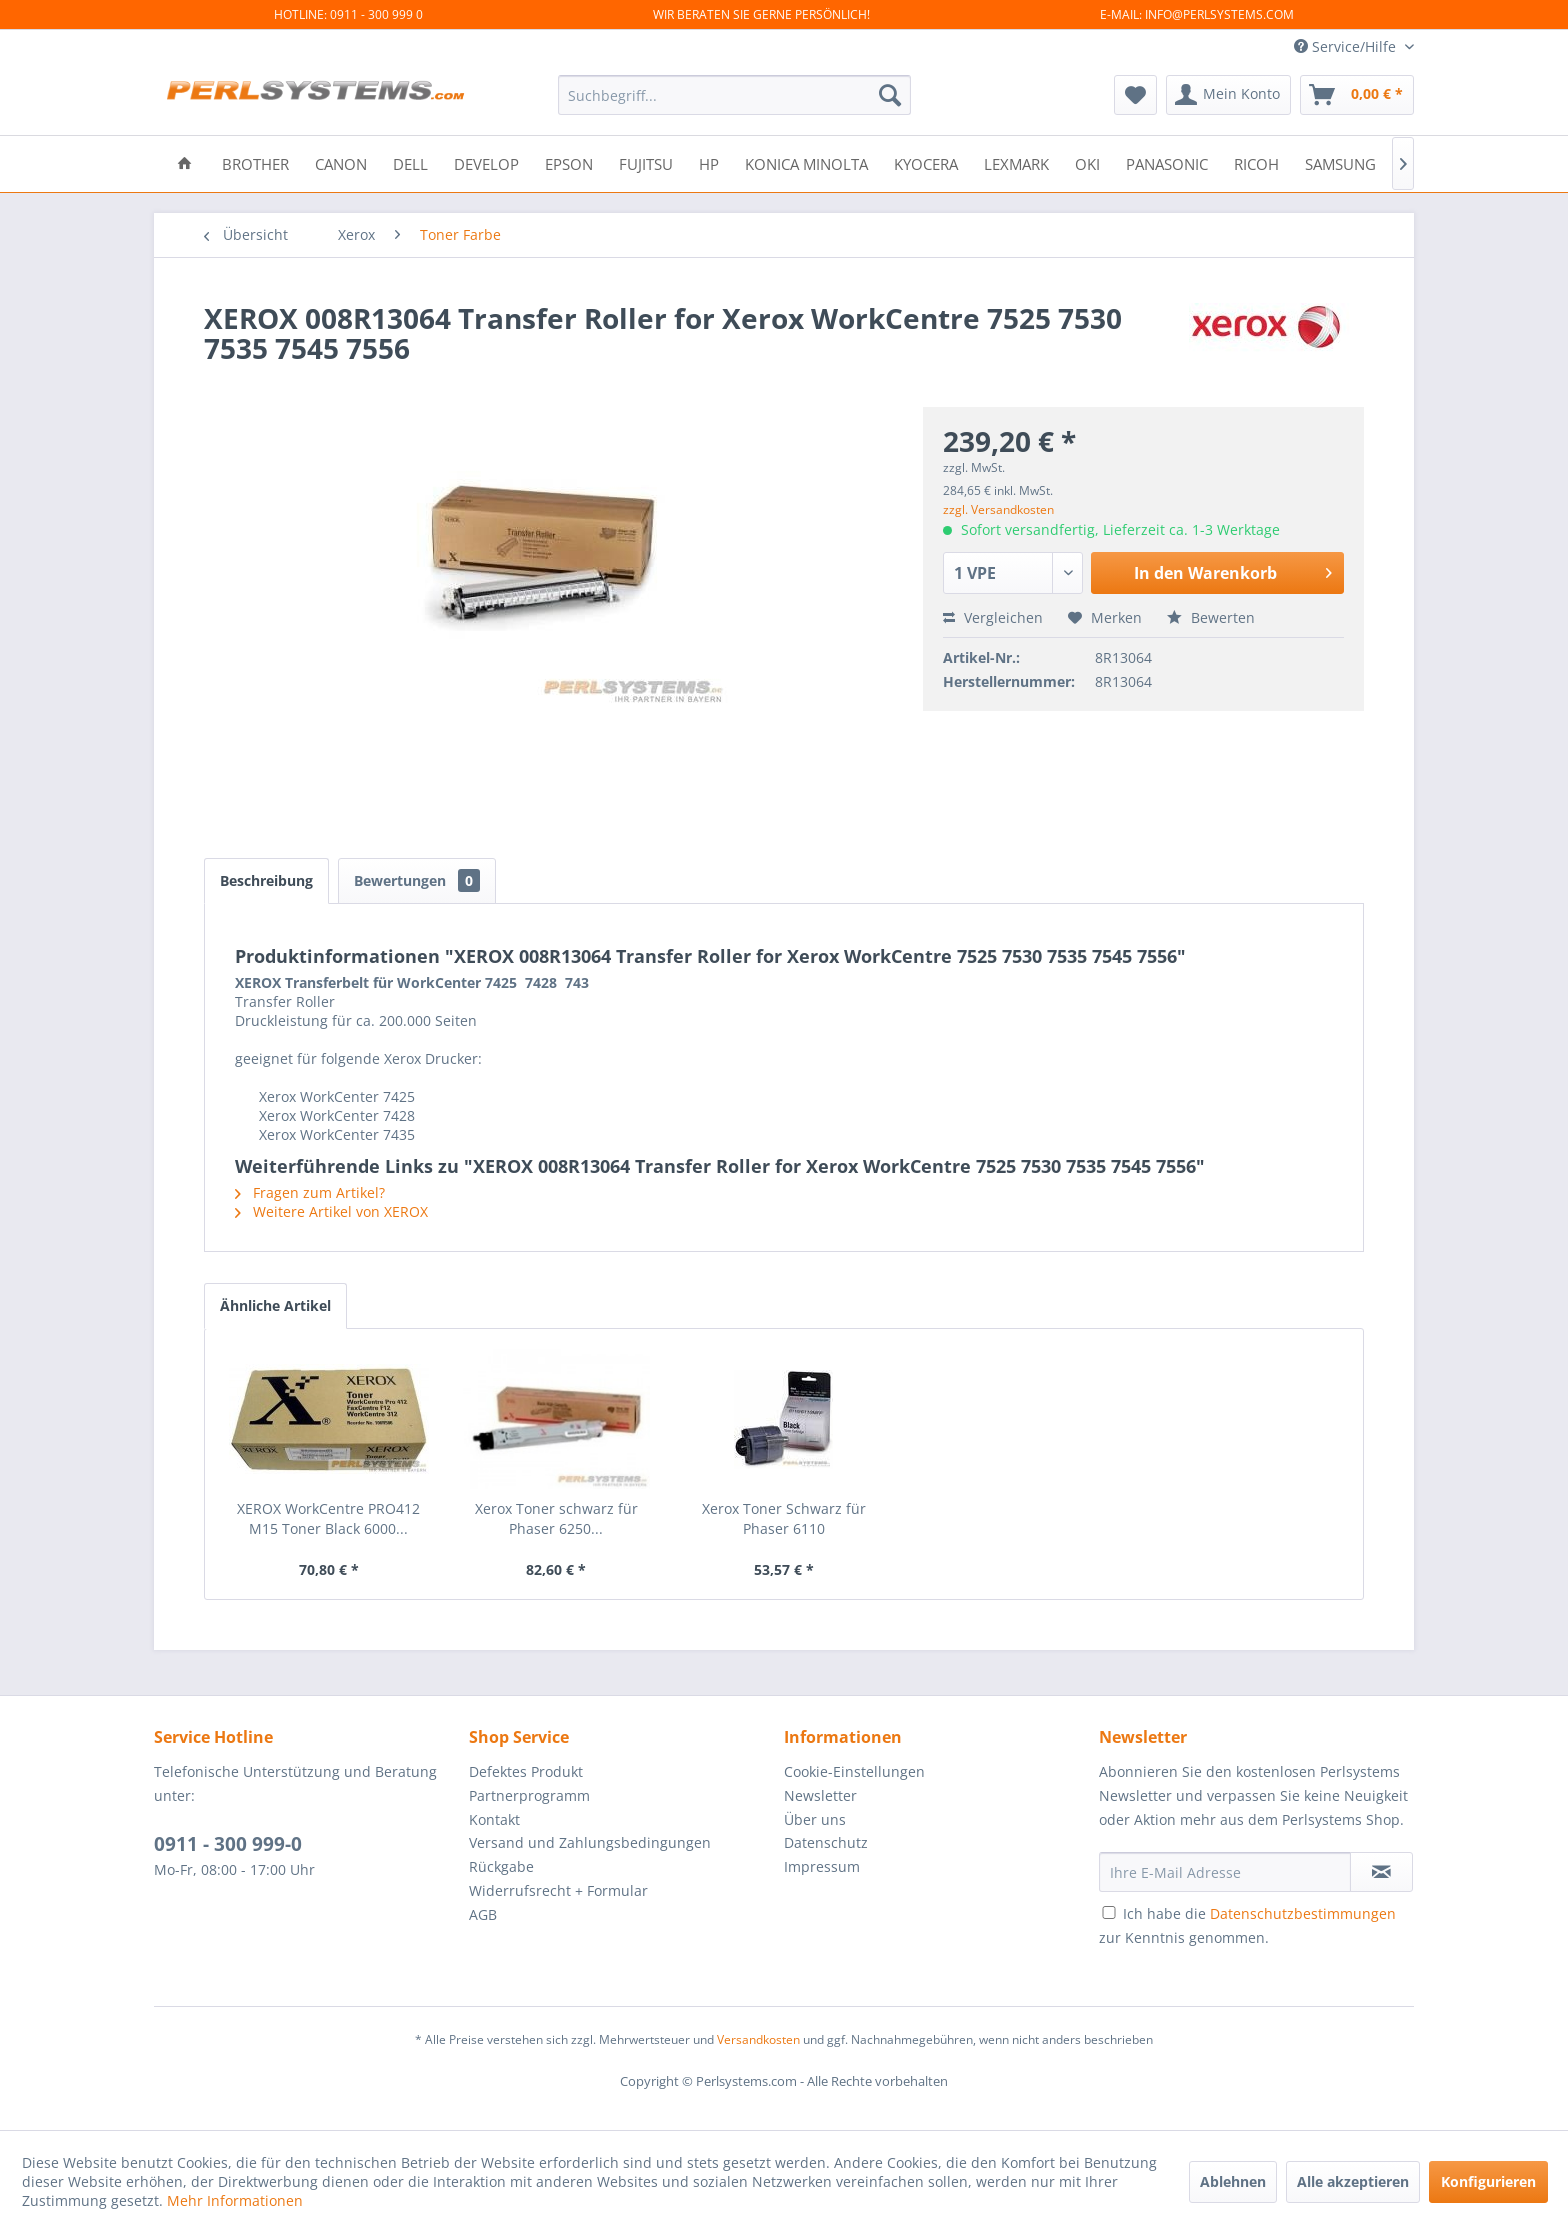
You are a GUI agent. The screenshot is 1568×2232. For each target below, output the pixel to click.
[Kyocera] (926, 162)
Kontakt (494, 1819)
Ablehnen (1233, 2181)
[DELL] (410, 162)
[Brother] (255, 162)
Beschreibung (266, 880)
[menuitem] (734, 95)
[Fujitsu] (646, 162)
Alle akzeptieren (1353, 2181)
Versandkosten (758, 2039)
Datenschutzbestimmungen (1303, 1913)
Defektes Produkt (526, 1771)
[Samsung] (1340, 162)
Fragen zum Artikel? (310, 1192)
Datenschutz (826, 1842)
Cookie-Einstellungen (854, 1771)
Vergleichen (993, 617)
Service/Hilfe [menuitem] (1347, 46)
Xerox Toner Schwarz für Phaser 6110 (784, 1518)
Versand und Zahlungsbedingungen (590, 1842)
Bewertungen (417, 880)
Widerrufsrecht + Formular (558, 1890)
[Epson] (569, 162)
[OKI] (1087, 162)
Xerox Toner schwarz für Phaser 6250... (556, 1518)
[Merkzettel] (1135, 95)
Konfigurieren (1488, 2181)
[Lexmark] (1016, 162)
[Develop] (486, 162)
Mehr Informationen (235, 2200)
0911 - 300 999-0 (228, 1844)
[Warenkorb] (1357, 95)
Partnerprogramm (529, 1795)
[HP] (709, 162)
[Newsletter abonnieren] (1381, 1872)
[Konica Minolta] (806, 162)
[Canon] (341, 162)
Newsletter (820, 1795)
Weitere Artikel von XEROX (331, 1211)
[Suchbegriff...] (734, 95)
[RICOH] (1256, 162)
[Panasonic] (1167, 162)
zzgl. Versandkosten (998, 509)
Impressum (822, 1866)
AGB (483, 1914)
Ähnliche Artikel (275, 1305)
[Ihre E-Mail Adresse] (1225, 1872)
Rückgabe (501, 1866)
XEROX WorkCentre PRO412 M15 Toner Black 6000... (328, 1518)
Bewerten (1211, 617)
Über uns (815, 1819)
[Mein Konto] (1228, 95)
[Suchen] (890, 95)
